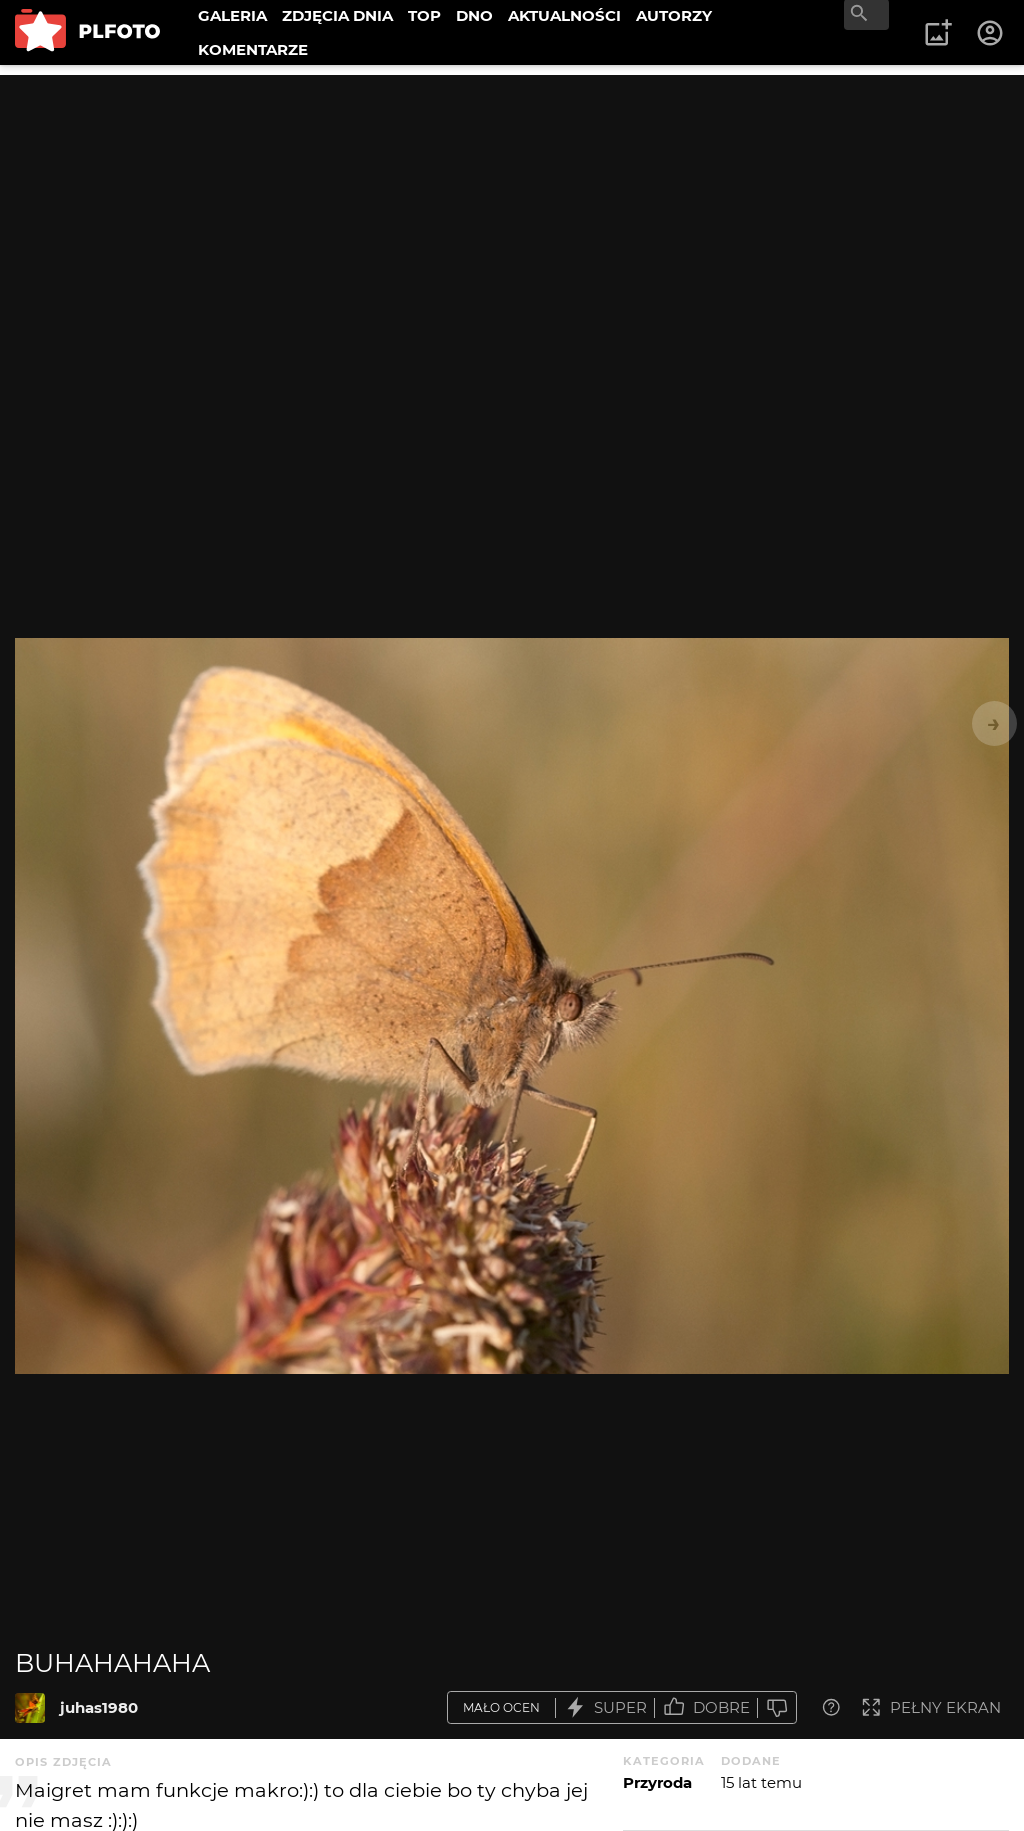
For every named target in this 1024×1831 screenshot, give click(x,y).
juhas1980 (99, 1707)
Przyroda (657, 1782)
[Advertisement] (512, 215)
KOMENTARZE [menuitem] (253, 49)
